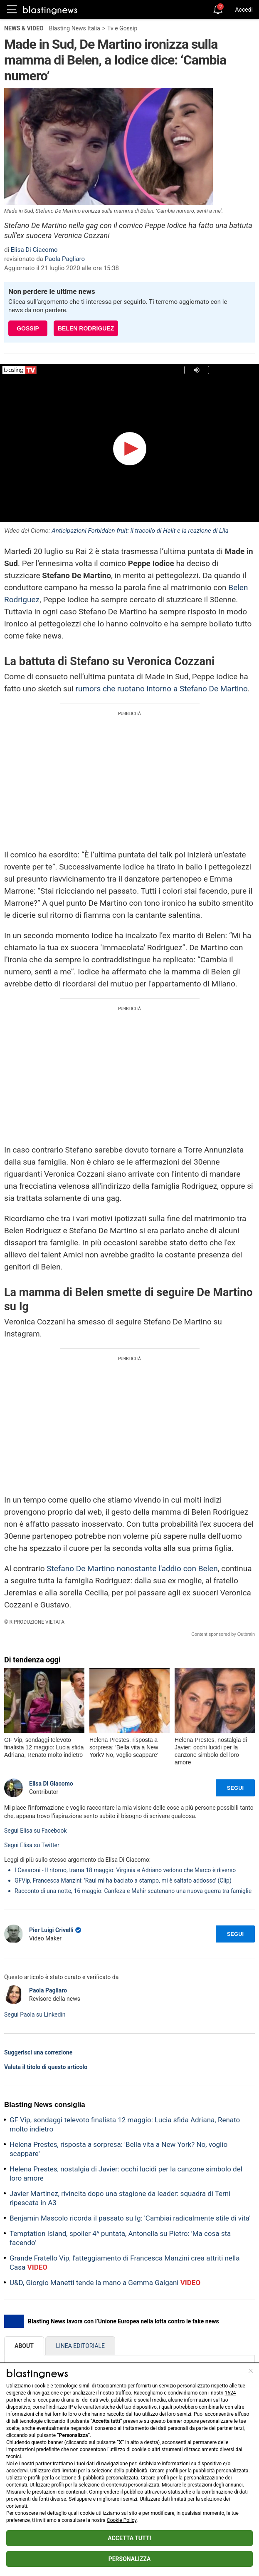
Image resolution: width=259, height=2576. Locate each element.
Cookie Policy (121, 2520)
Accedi (244, 9)
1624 (230, 2393)
